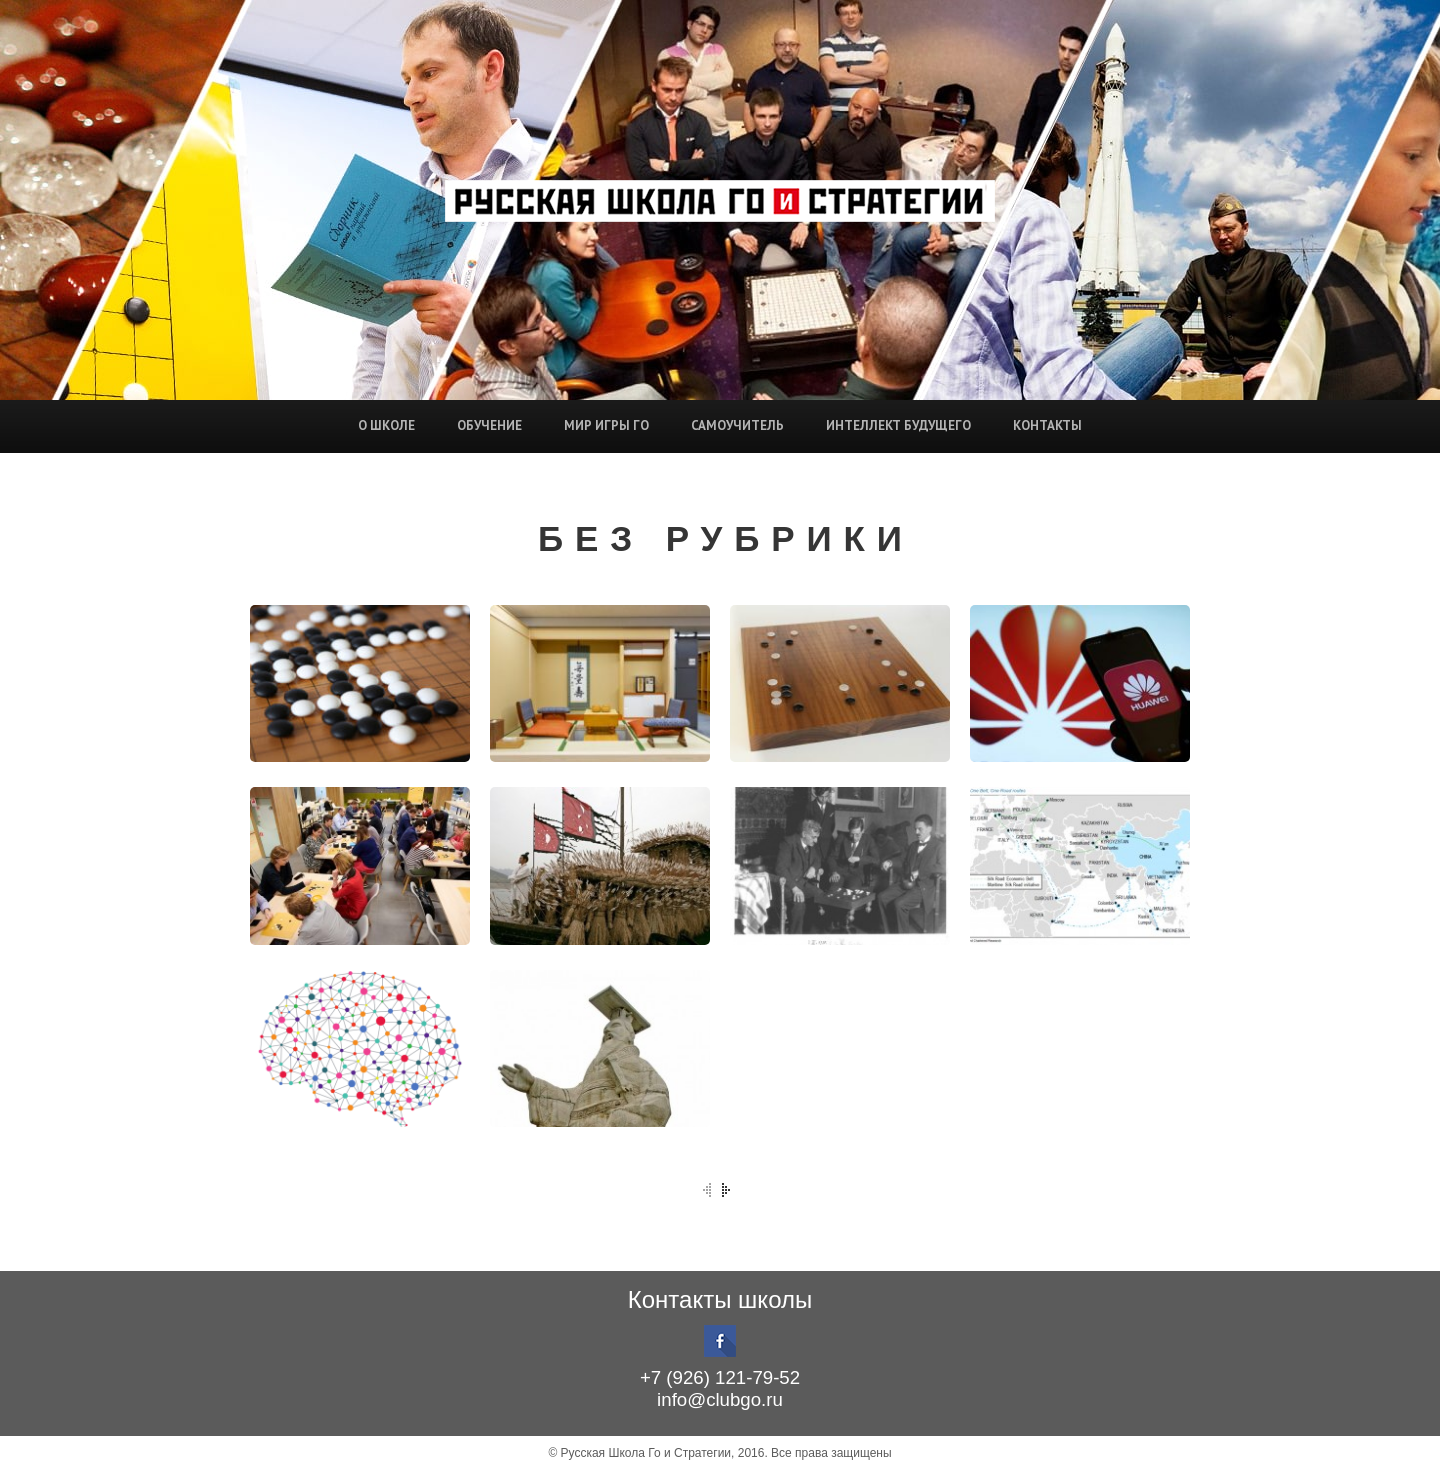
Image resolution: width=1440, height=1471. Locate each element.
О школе (386, 425)
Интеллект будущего (898, 425)
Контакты (1047, 425)
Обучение (489, 425)
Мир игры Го (606, 425)
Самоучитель (737, 425)
